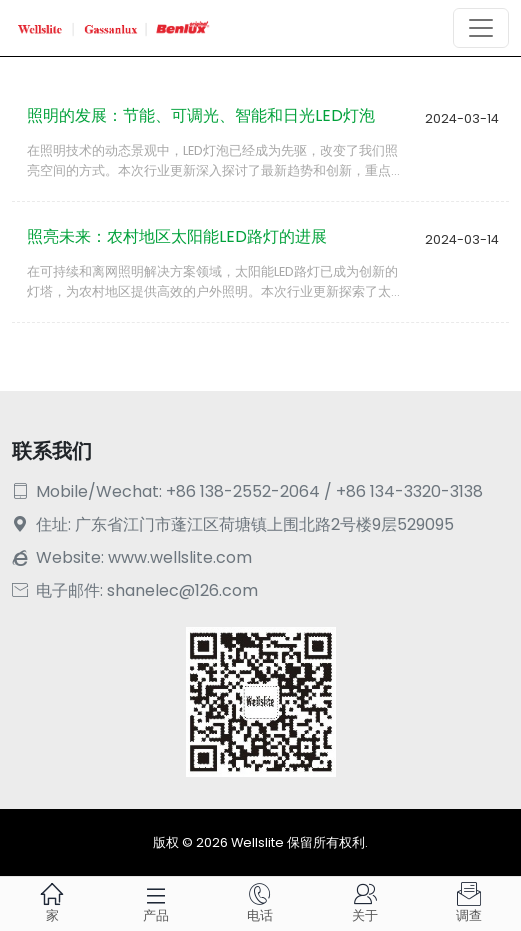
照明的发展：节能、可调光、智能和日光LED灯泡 (201, 115)
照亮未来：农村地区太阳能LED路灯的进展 (177, 236)
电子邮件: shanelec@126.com (135, 590)
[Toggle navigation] (481, 28)
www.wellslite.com (180, 557)
